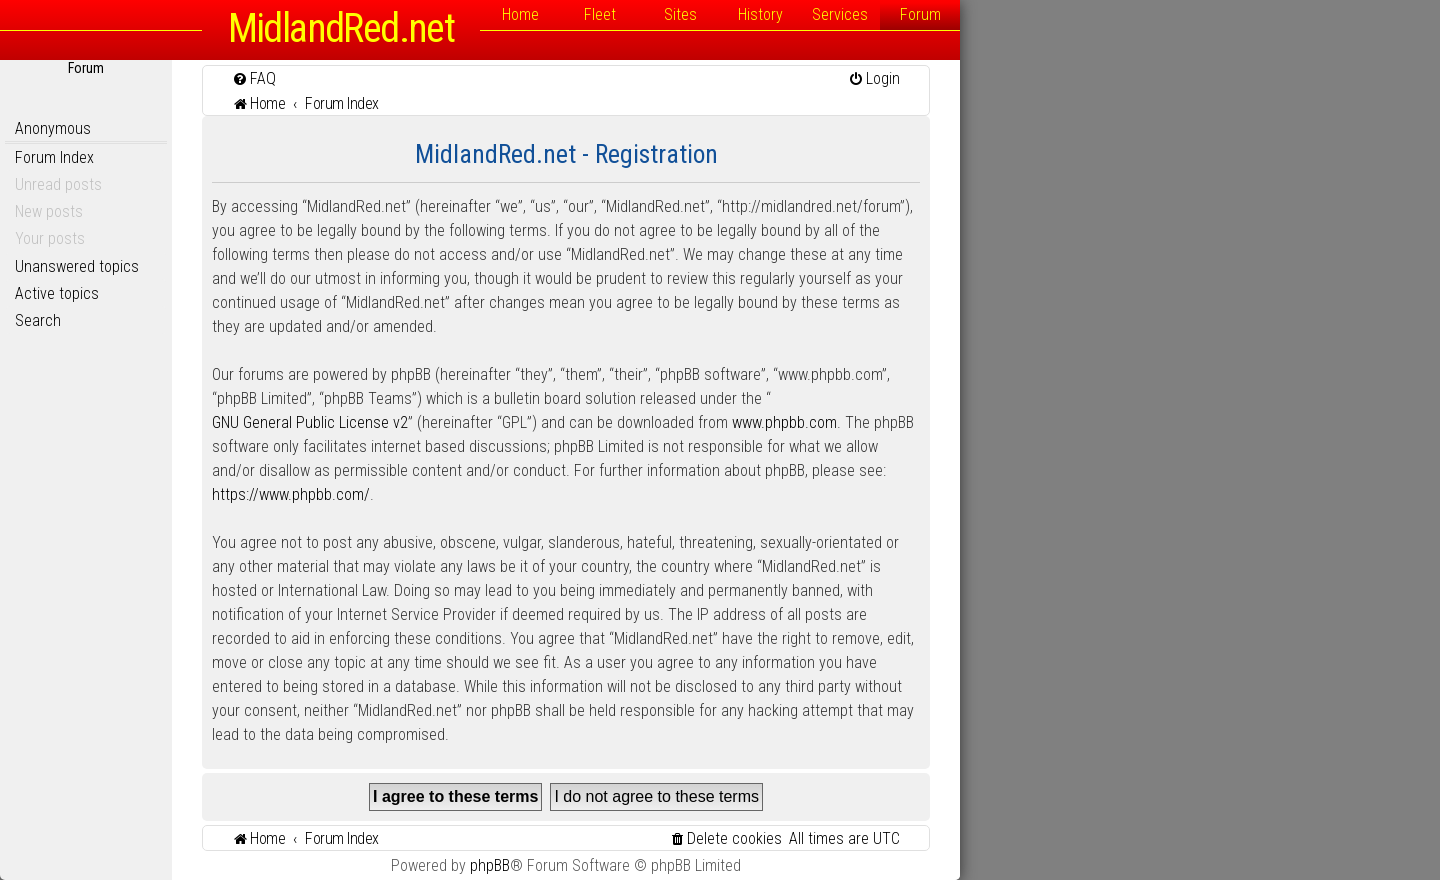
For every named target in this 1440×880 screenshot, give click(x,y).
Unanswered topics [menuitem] (77, 266)
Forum (920, 14)
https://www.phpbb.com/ (291, 494)
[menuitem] (254, 78)
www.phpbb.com (784, 422)
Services (840, 14)
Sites (680, 14)
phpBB (490, 865)
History (760, 14)
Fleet (600, 14)
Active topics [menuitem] (57, 293)
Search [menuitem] (38, 320)
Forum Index (54, 157)
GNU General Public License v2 (310, 422)
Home (520, 14)
